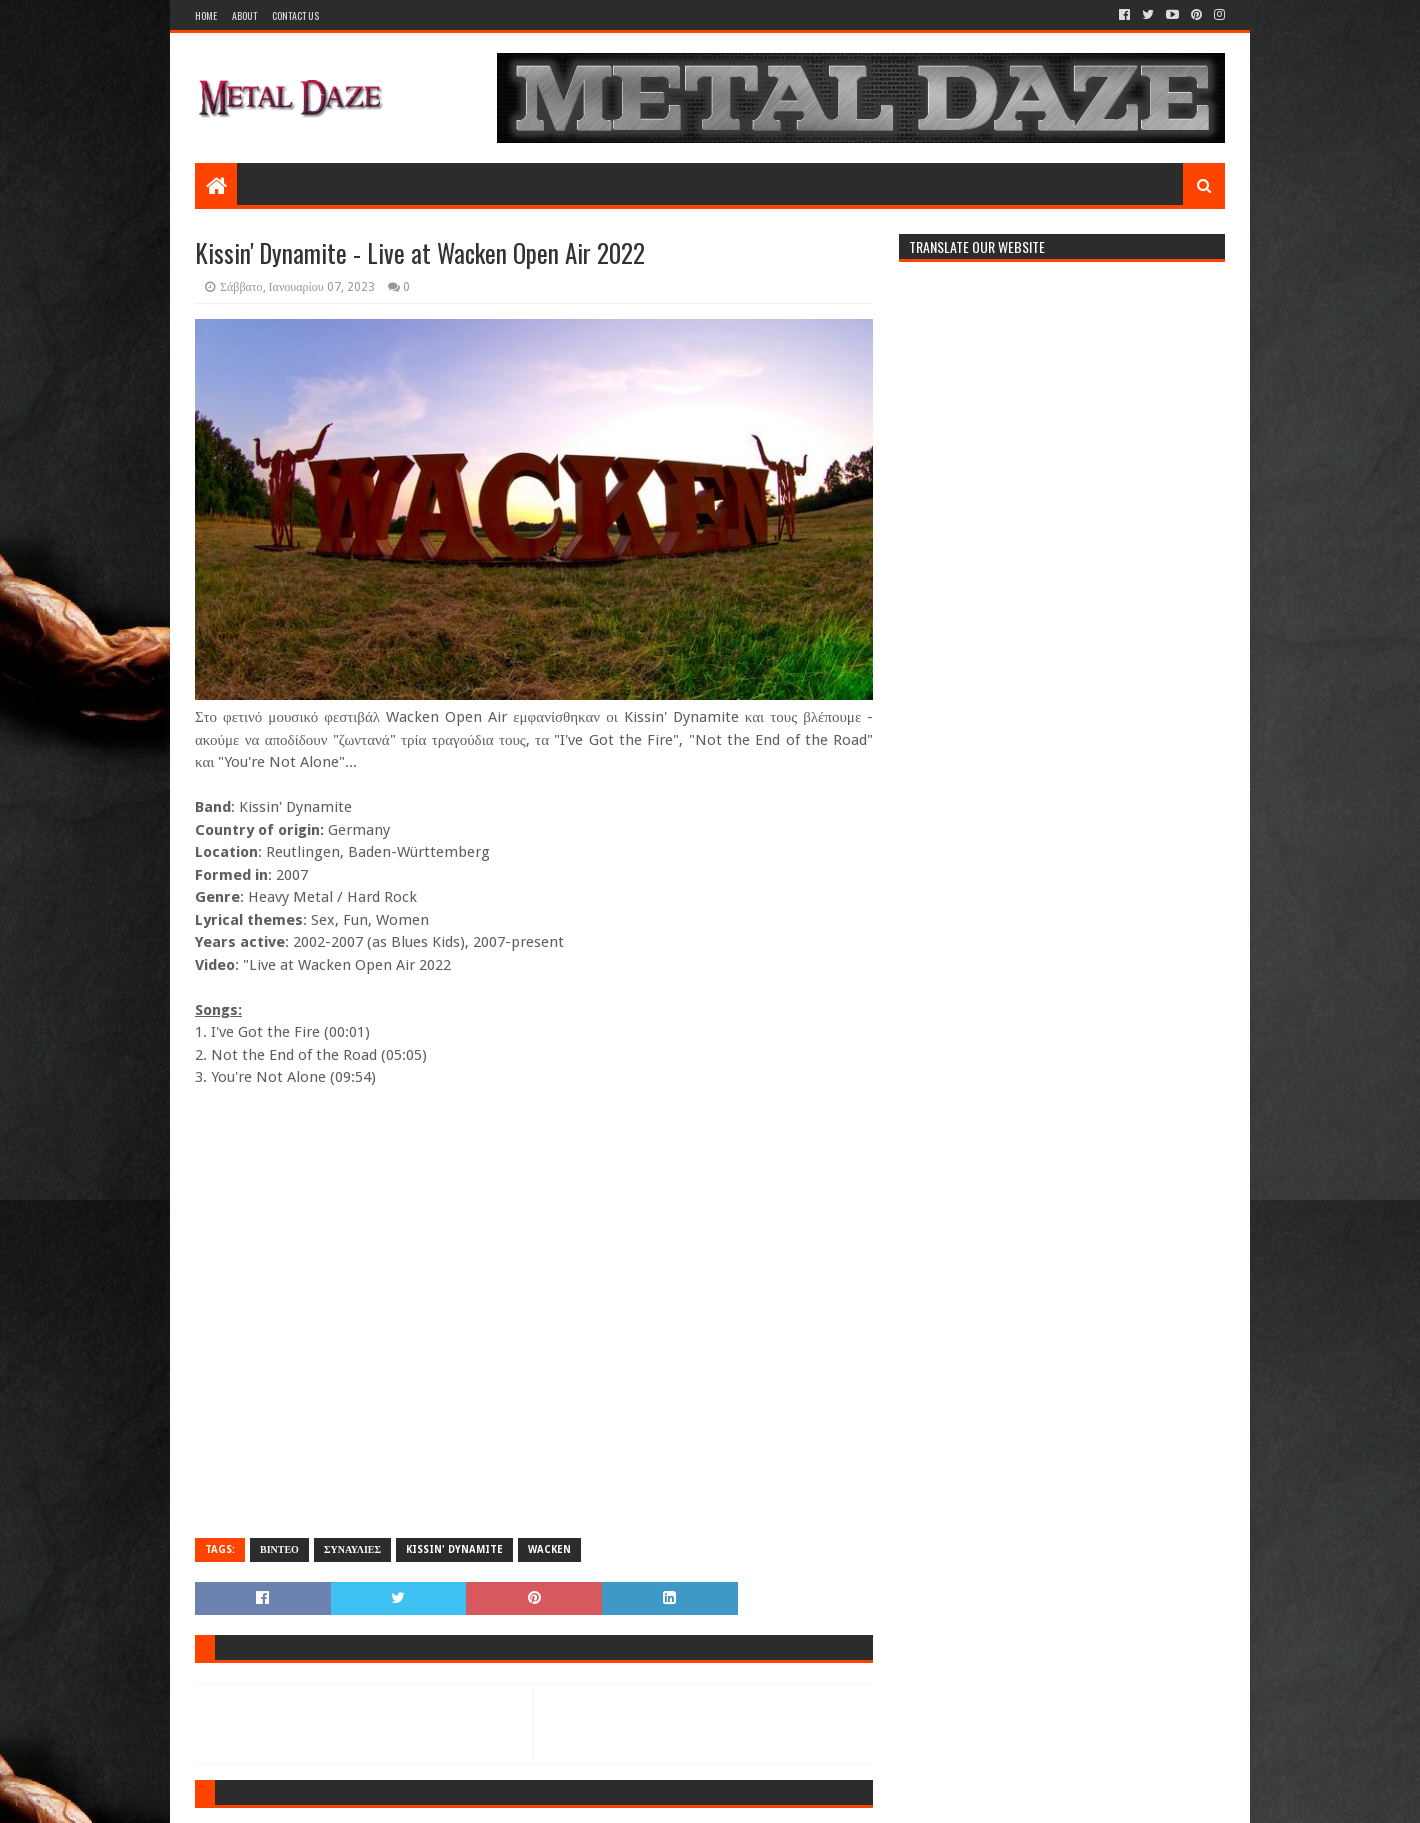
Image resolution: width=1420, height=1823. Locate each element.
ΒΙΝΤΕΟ (279, 1549)
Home (206, 15)
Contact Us (295, 15)
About (244, 15)
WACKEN (549, 1549)
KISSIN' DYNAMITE (454, 1549)
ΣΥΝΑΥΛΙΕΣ (352, 1549)
